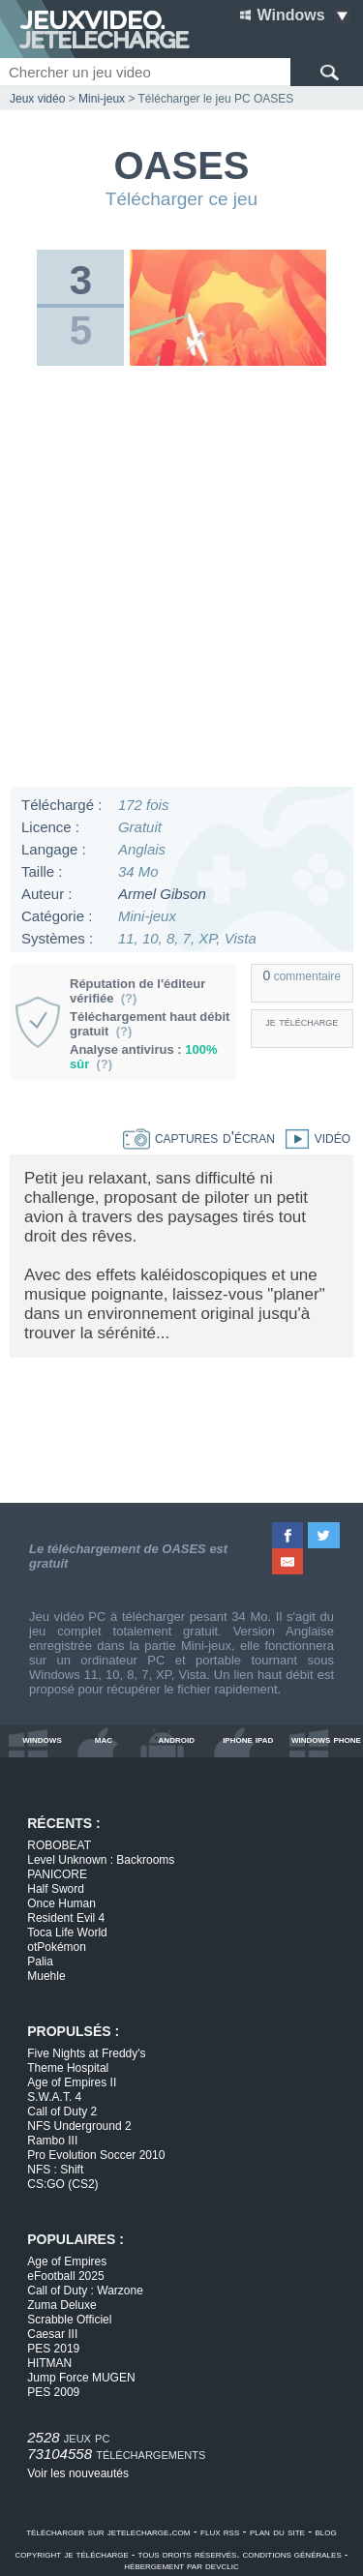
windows (41, 1739)
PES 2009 (53, 2392)
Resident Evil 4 (66, 1918)
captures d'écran (199, 1137)
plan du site (277, 2531)
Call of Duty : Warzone (85, 2290)
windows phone (326, 1739)
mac (103, 1739)
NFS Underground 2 (79, 2126)
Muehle (46, 1976)
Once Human (61, 1903)
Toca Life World (66, 1932)
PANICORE (57, 1874)
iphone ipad (248, 1739)
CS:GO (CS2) (62, 2184)
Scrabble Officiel (69, 2319)
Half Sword (55, 1889)
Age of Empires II (71, 2082)
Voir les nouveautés (78, 2473)
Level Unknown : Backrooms (100, 1860)
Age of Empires (66, 2261)
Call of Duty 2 (62, 2111)
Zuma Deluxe (61, 2305)
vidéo (312, 1137)
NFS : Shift (55, 2169)
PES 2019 (53, 2348)
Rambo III (52, 2140)
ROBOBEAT (59, 1845)
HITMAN (49, 2363)
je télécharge (301, 1021)
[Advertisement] (181, 581)
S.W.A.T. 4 (54, 2097)
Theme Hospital (67, 2068)
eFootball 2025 (65, 2276)
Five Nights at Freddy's (86, 2053)
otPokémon (56, 1947)
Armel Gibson (162, 893)
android (177, 1739)
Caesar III (52, 2334)
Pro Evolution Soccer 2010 (96, 2155)
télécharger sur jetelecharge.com (108, 2531)
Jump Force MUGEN (81, 2377)
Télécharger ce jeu (181, 199)
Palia (40, 1961)
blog (326, 2531)
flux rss (219, 2531)
